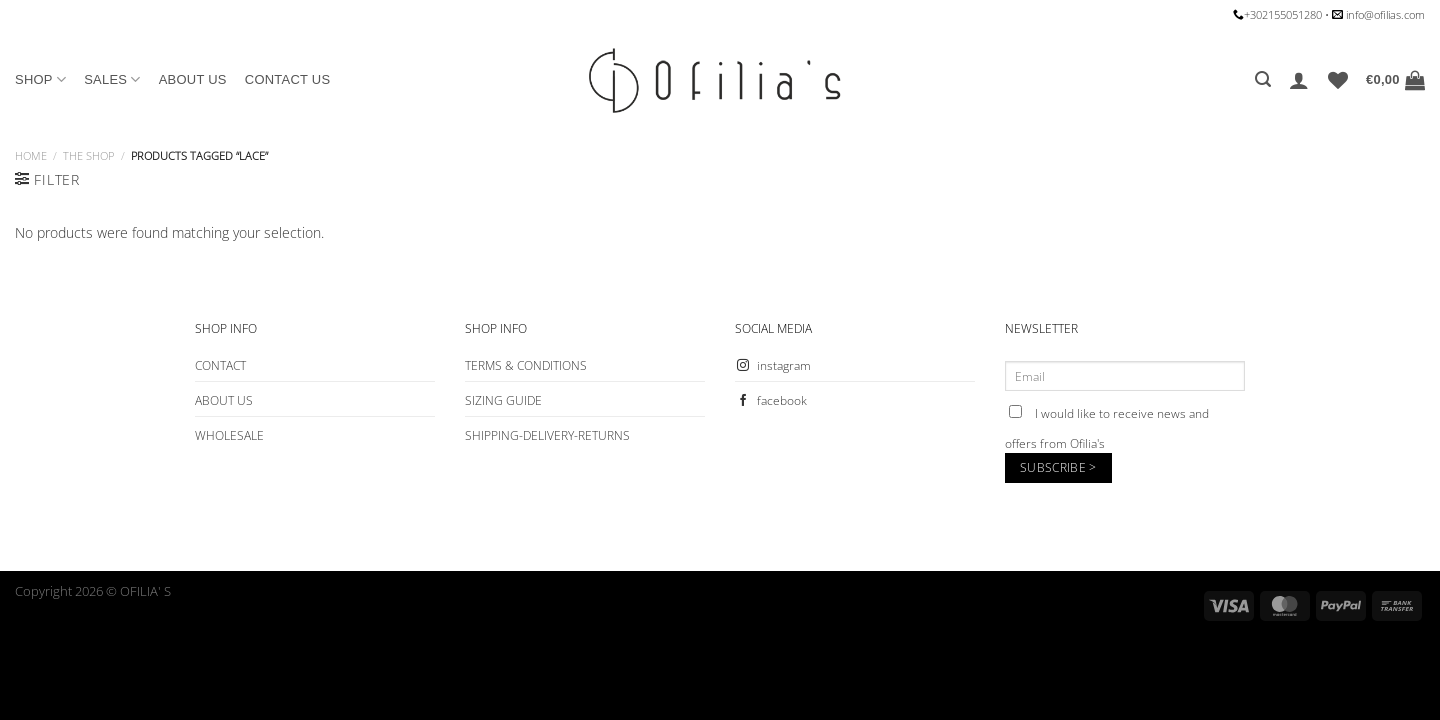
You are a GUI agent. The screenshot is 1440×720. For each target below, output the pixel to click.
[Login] (1299, 80)
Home (31, 155)
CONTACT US (288, 79)
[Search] (1263, 79)
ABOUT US (193, 79)
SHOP (40, 79)
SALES (112, 79)
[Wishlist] (1338, 80)
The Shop (88, 155)
